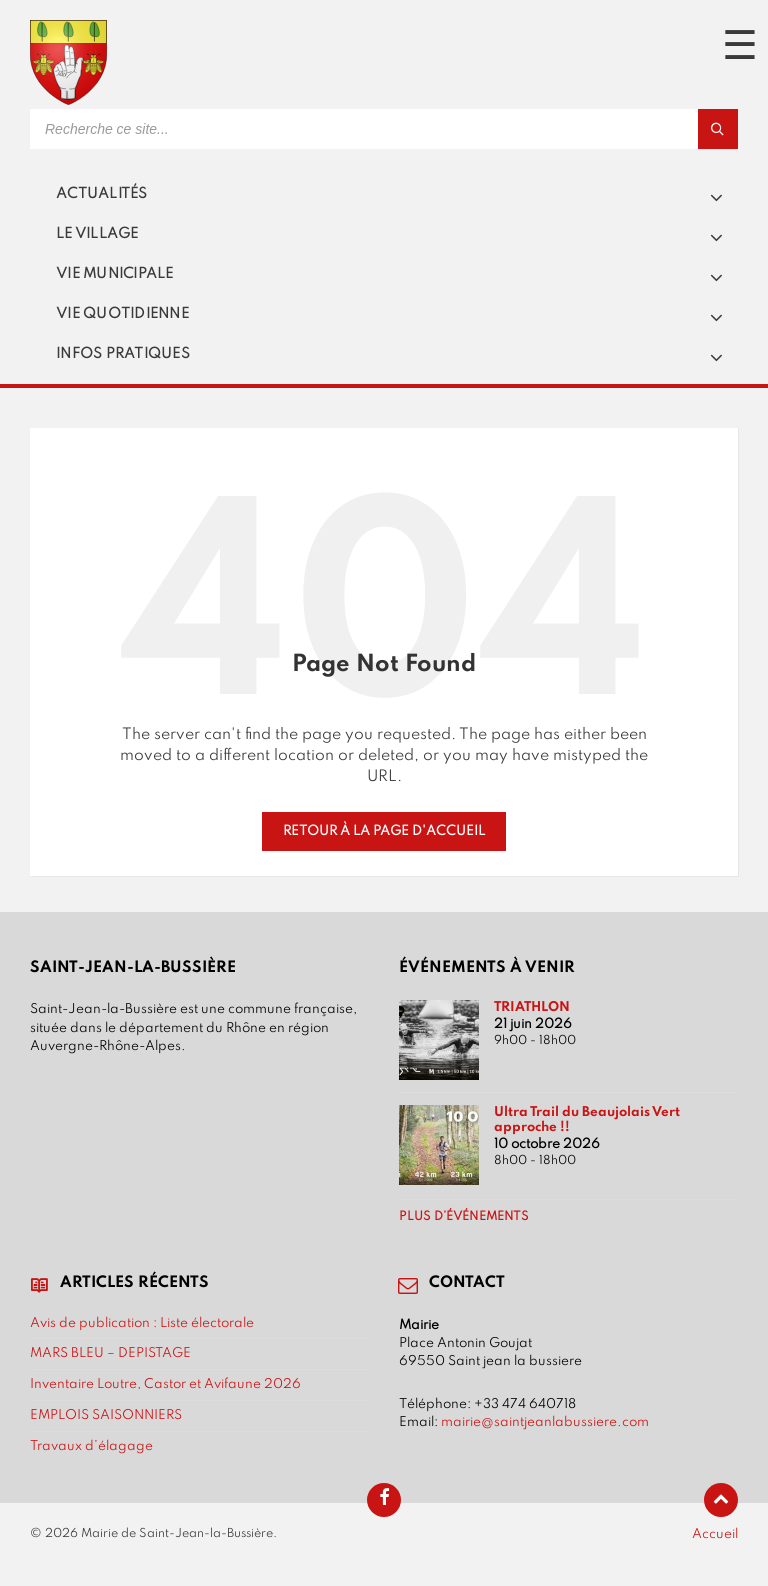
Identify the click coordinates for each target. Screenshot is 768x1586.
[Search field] (280, 129)
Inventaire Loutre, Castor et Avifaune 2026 (165, 1384)
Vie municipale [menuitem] (115, 274)
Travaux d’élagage (91, 1446)
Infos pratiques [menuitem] (123, 354)
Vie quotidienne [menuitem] (122, 314)
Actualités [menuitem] (102, 194)
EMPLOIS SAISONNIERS (106, 1415)
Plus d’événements (464, 1217)
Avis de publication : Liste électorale (142, 1323)
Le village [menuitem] (97, 234)
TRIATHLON (532, 1007)
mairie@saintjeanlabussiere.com (545, 1422)
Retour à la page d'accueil (384, 831)
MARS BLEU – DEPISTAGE (110, 1353)
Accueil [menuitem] (715, 1534)
